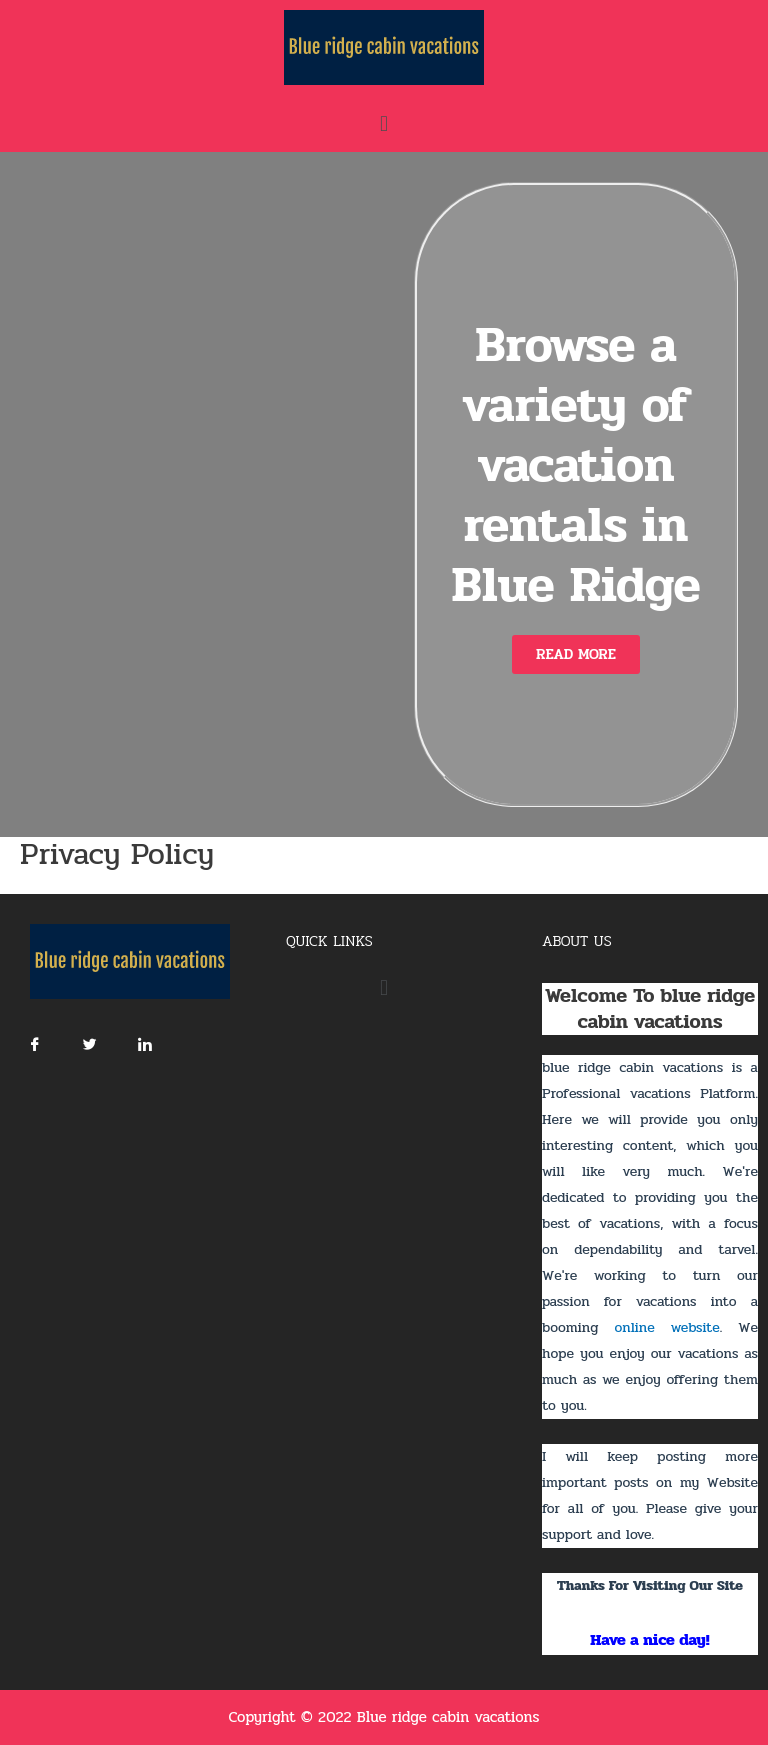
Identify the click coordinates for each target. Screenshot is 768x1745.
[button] (576, 654)
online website (666, 1327)
